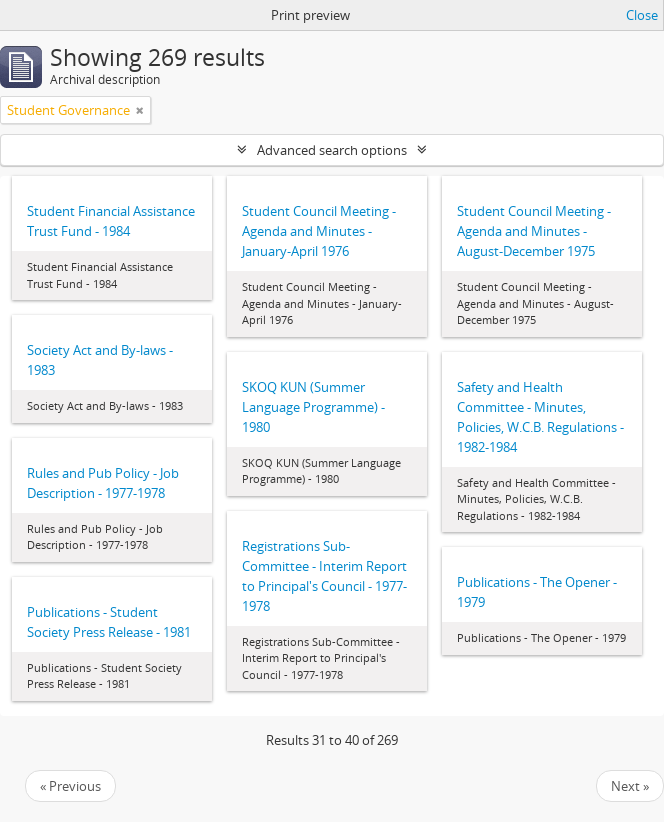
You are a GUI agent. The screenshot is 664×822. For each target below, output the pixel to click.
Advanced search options (332, 150)
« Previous (70, 786)
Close (642, 15)
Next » (630, 786)
